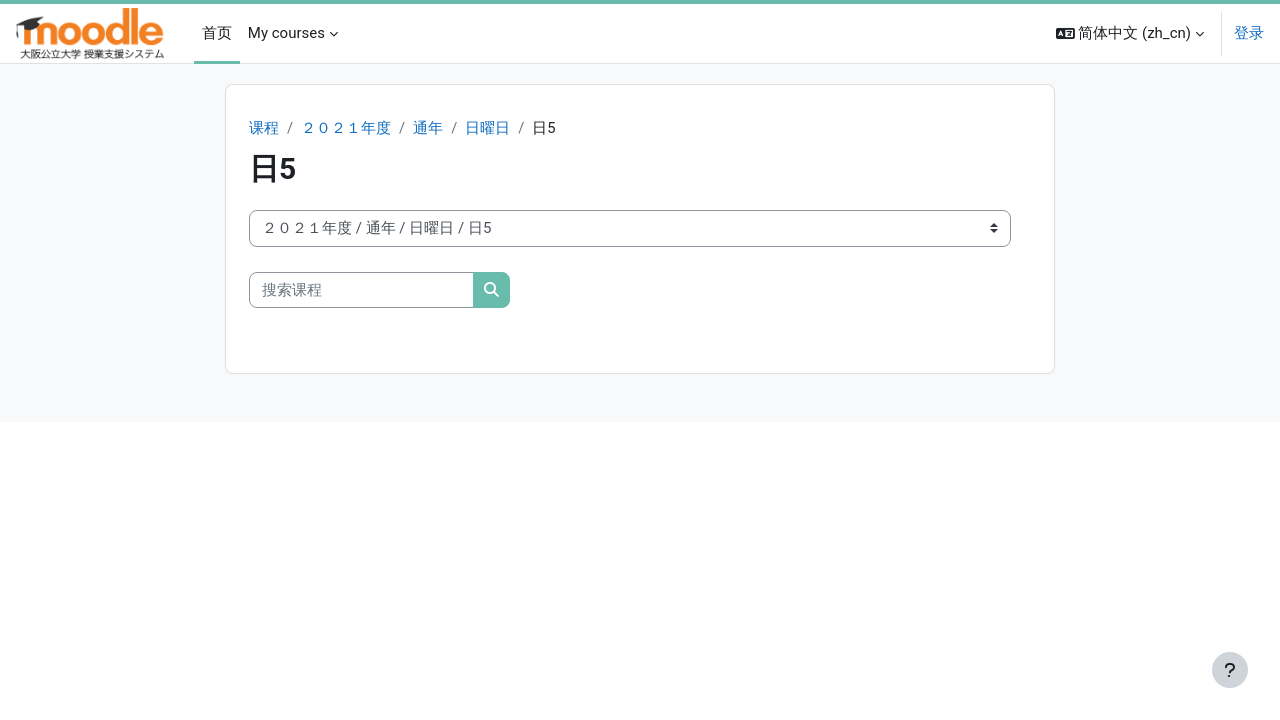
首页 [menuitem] (217, 33)
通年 (428, 128)
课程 (264, 128)
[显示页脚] (1230, 670)
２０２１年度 (346, 128)
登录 (1249, 33)
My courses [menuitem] (286, 33)
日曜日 (488, 128)
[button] (1130, 33)
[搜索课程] (361, 290)
